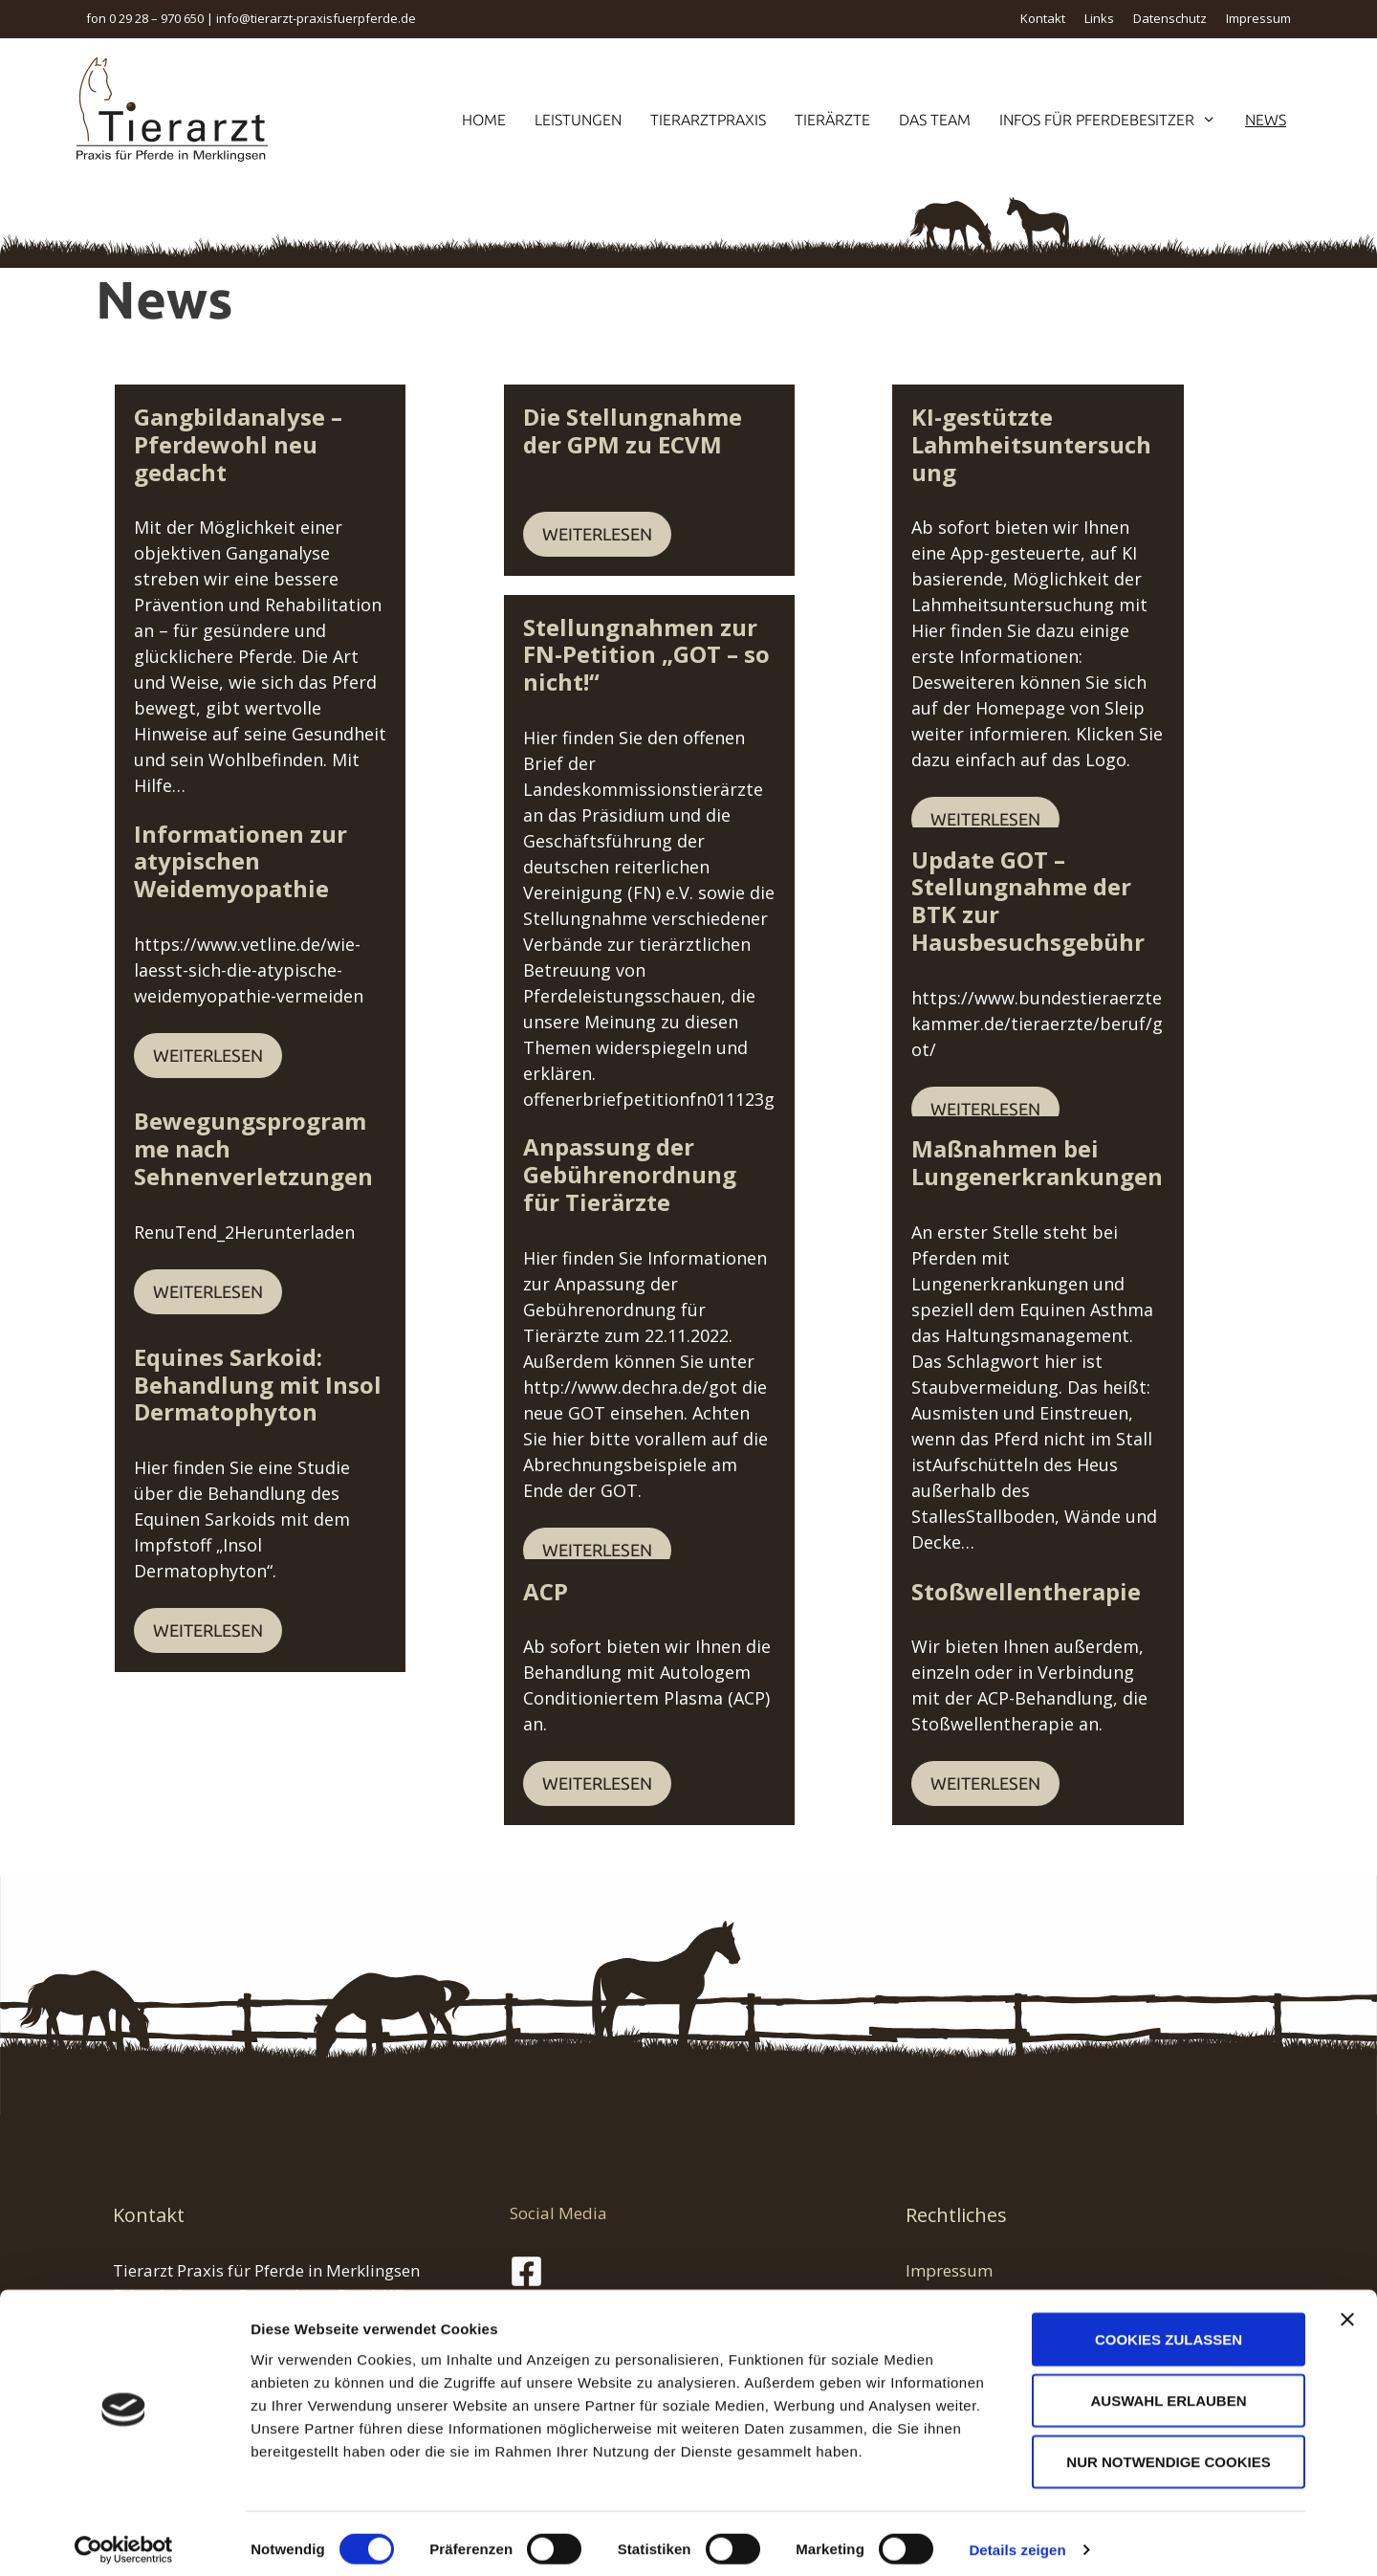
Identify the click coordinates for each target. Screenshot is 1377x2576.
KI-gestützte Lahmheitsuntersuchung (1053, 430)
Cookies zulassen (1168, 2328)
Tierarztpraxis (708, 119)
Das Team (935, 119)
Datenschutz (1170, 18)
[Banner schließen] (1347, 2308)
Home (484, 119)
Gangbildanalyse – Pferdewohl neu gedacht (275, 430)
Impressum (1258, 18)
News (1265, 119)
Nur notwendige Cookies (1168, 2450)
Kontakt (1042, 18)
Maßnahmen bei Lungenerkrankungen (1037, 1162)
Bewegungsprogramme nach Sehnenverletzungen (298, 1134)
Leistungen (578, 119)
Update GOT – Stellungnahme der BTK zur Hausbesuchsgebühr (1068, 887)
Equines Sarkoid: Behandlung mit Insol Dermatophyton (258, 1384)
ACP (545, 1591)
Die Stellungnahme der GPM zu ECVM (683, 430)
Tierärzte (832, 119)
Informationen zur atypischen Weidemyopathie (297, 847)
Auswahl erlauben (1168, 2389)
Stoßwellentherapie (1026, 1591)
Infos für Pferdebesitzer (1115, 119)
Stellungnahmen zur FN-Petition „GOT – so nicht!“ (668, 641)
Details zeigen (1017, 2538)
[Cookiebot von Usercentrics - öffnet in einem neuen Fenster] (124, 2538)
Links (1099, 18)
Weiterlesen (208, 740)
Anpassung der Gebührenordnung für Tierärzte (650, 1174)
